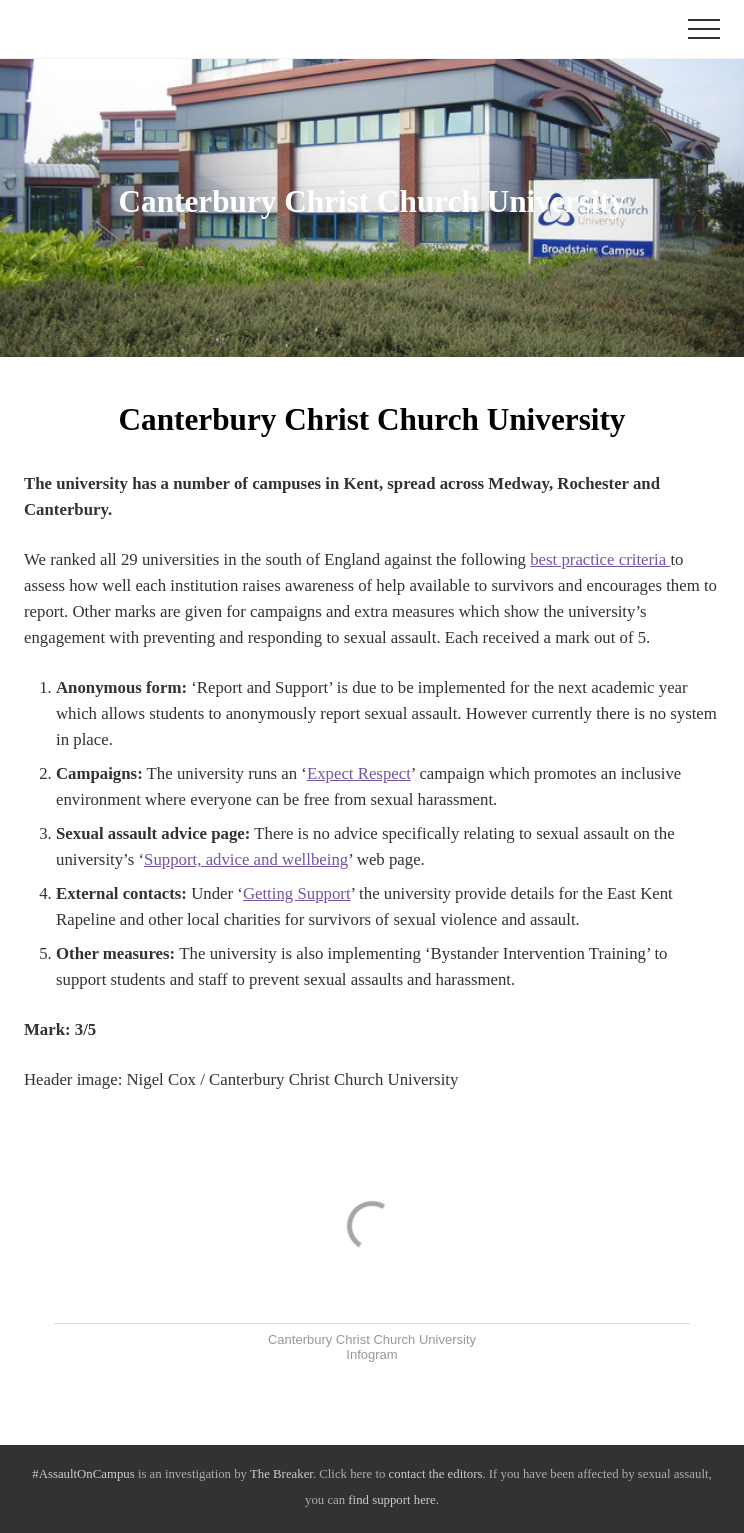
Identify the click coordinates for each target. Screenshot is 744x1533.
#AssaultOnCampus (83, 1474)
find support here (391, 1500)
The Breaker (281, 1474)
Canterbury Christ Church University (372, 1339)
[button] (704, 29)
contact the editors (436, 1474)
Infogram (371, 1354)
